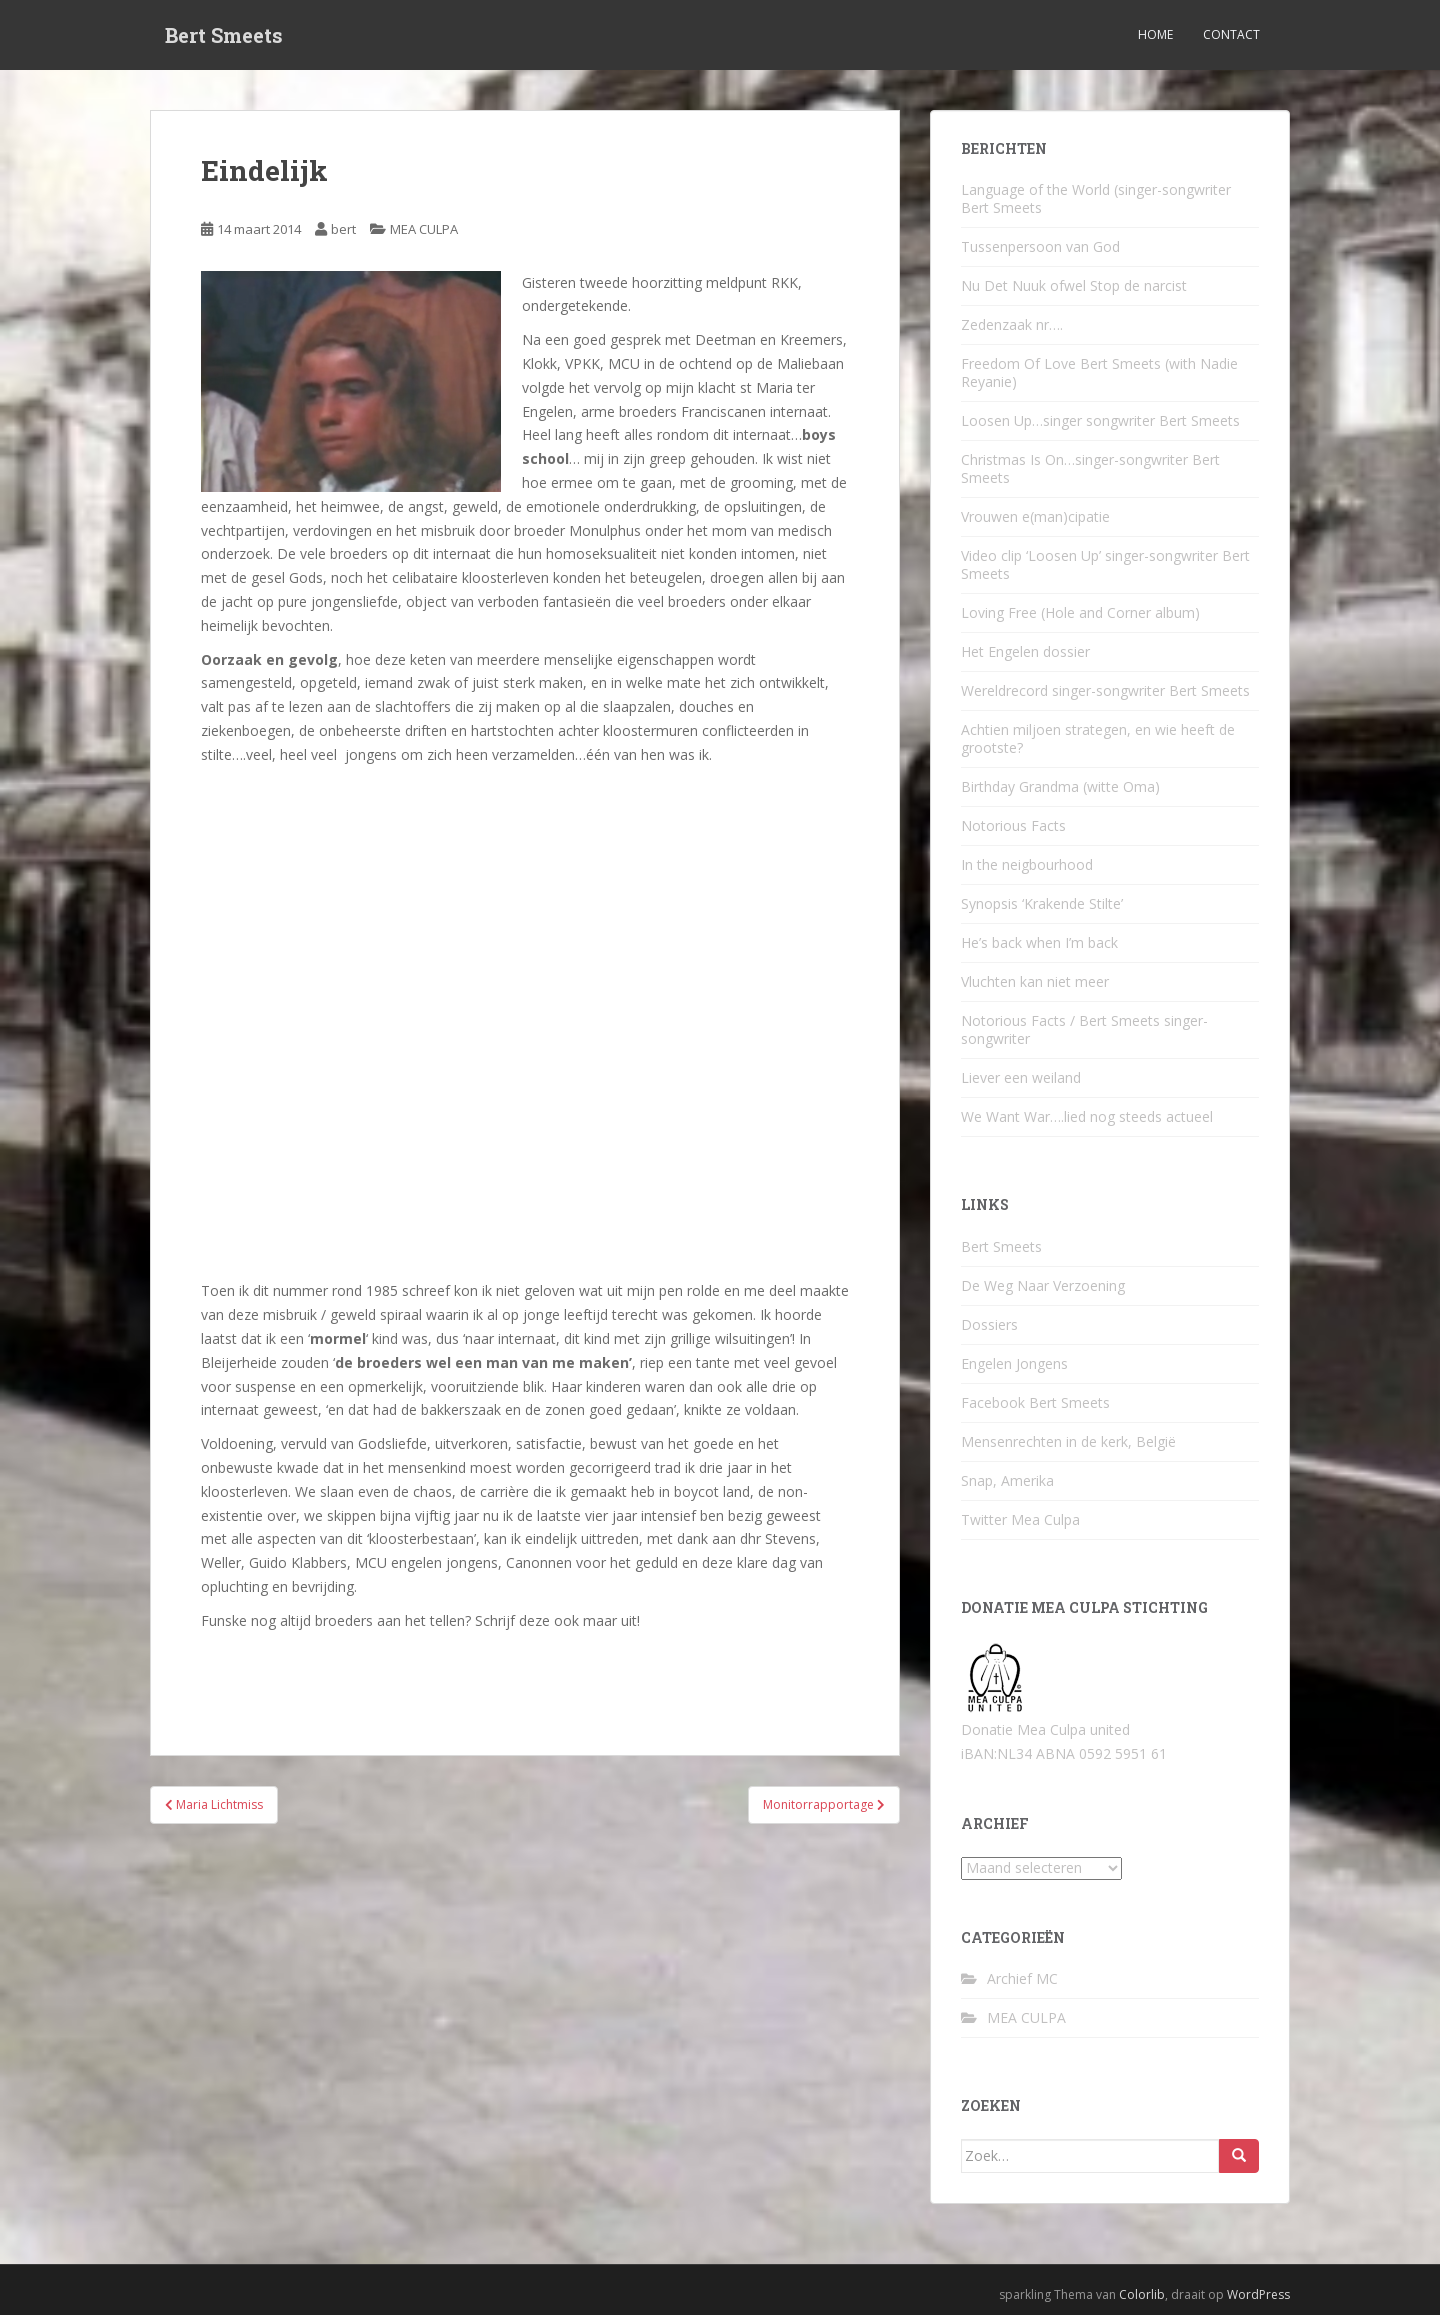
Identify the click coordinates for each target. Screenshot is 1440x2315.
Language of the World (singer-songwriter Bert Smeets (1096, 198)
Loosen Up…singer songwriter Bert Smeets (1100, 420)
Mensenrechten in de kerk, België (1068, 1441)
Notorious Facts (1013, 825)
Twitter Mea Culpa (1020, 1519)
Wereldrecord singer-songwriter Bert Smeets (1105, 690)
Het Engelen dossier (1025, 651)
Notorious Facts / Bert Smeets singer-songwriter (1084, 1029)
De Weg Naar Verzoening (1043, 1285)
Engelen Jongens (1014, 1363)
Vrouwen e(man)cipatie (1035, 516)
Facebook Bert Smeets (1035, 1402)
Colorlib (1142, 2294)
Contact (1231, 34)
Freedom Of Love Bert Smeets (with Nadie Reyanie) (1099, 372)
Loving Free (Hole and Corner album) (1080, 612)
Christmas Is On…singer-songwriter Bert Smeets (1090, 468)
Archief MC (1022, 1978)
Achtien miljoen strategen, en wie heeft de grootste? (1098, 738)
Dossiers (989, 1324)
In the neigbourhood (1027, 864)
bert (343, 229)
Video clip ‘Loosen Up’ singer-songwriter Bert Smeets (1105, 564)
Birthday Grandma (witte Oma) (1060, 786)
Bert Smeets (224, 35)
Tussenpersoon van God (1040, 246)
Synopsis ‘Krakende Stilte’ (1042, 903)
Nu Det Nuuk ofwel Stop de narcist (1074, 285)
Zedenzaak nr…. (1012, 324)
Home (1155, 34)
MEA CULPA (424, 229)
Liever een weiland (1021, 1077)
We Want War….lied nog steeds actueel (1087, 1116)
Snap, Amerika (1007, 1480)
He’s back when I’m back (1039, 942)
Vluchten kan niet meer (1035, 981)
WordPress (1258, 2294)
